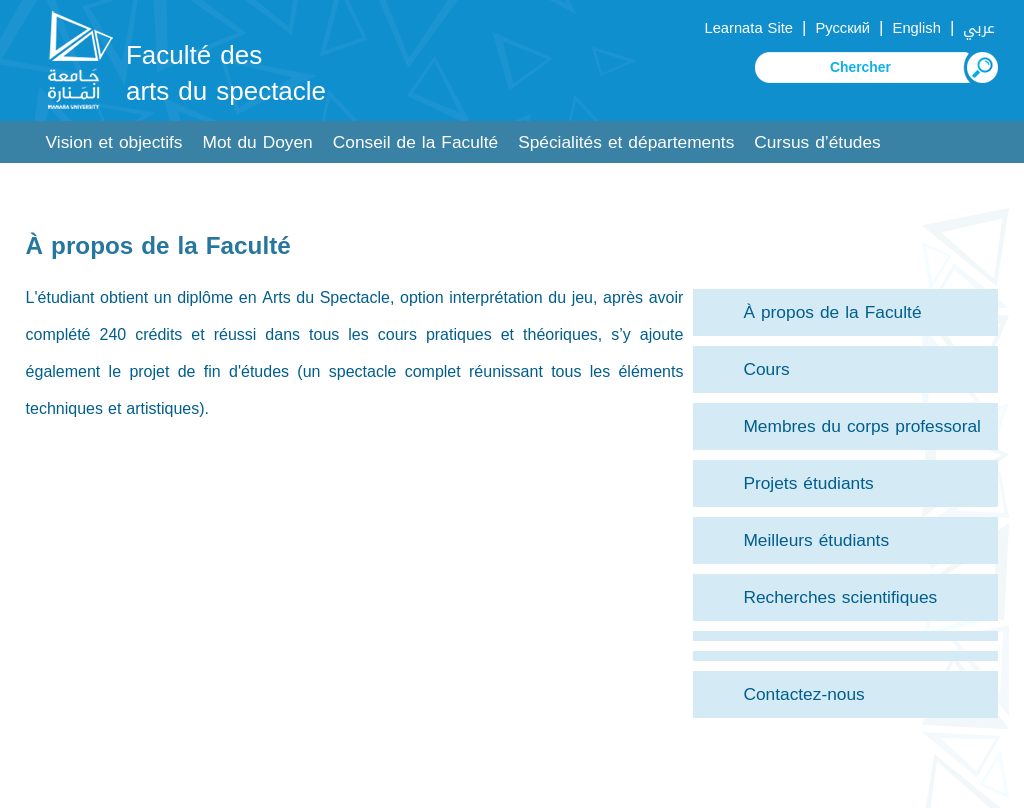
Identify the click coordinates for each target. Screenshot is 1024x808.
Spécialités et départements (626, 142)
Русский (842, 28)
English (917, 28)
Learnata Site (748, 28)
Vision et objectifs (114, 142)
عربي (979, 28)
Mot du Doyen (258, 142)
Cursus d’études (817, 142)
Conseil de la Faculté (415, 142)
